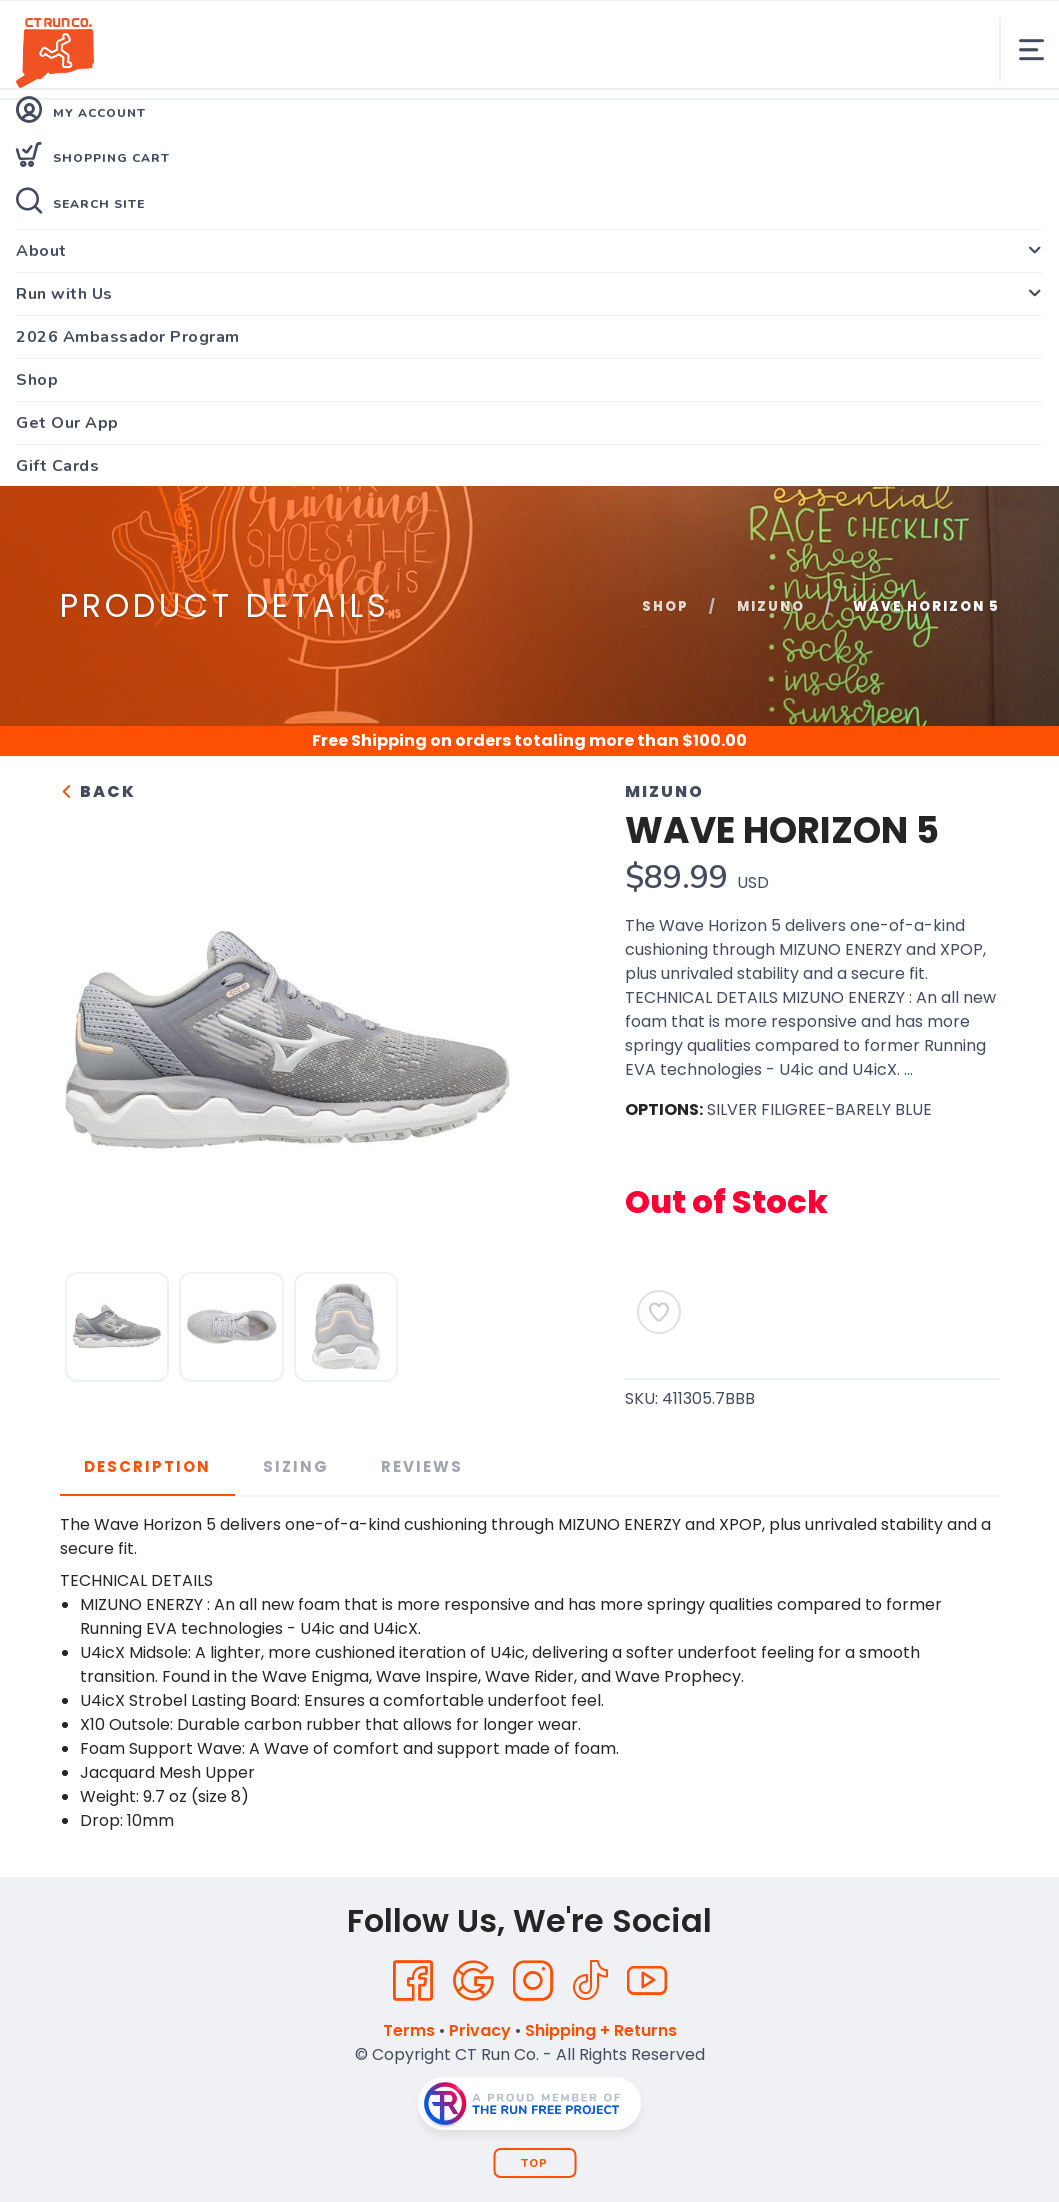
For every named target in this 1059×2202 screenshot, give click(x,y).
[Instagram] (533, 1981)
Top (534, 2163)
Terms (409, 2030)
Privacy (480, 2030)
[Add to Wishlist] (659, 1312)
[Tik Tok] (590, 1981)
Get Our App (67, 423)
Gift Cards (57, 466)
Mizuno (771, 606)
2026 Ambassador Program (128, 337)
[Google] (473, 1981)
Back (98, 791)
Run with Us (64, 294)
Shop (37, 380)
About (41, 251)
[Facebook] (413, 1981)
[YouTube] (647, 1981)
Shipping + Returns (601, 2030)
